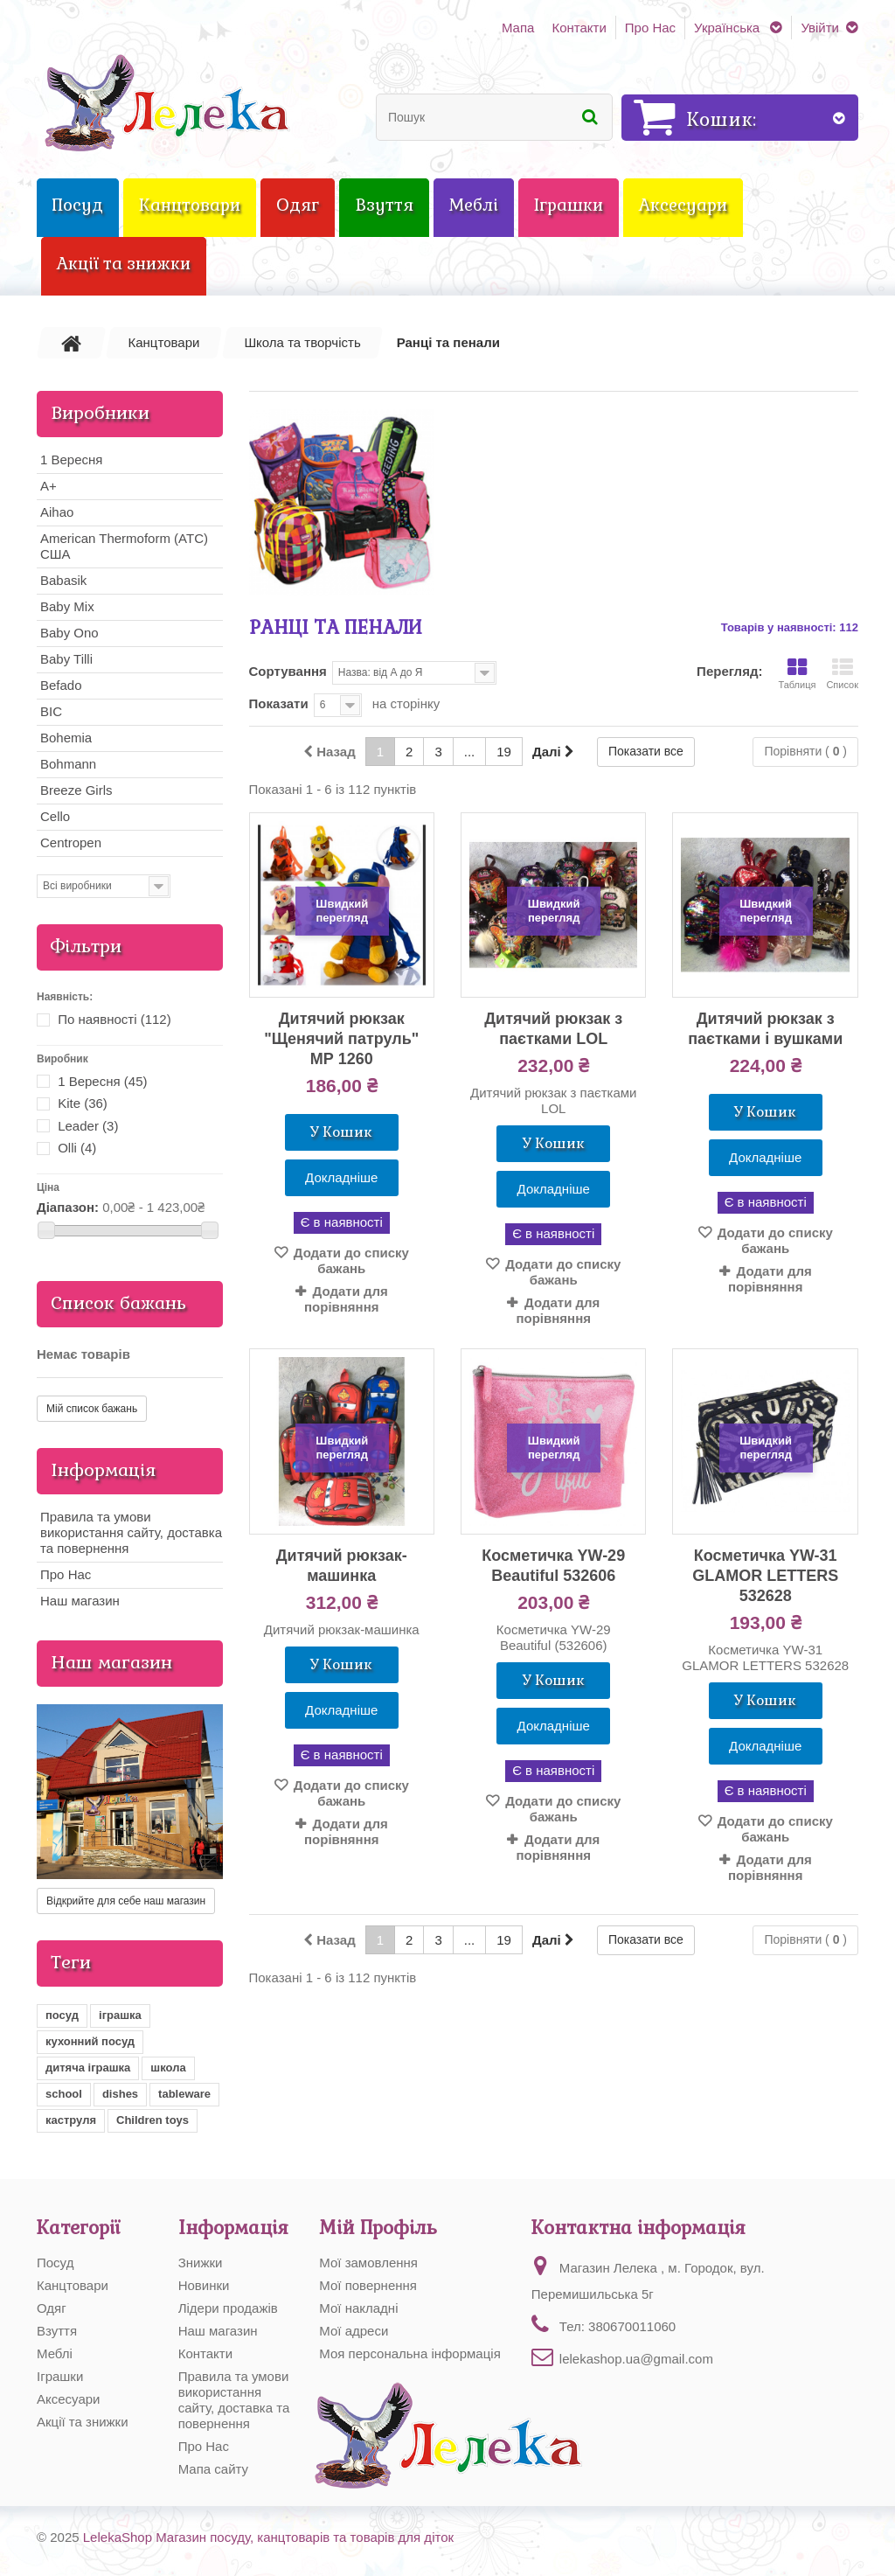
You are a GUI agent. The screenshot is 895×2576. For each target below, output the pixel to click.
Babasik (63, 580)
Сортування (288, 671)
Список (842, 674)
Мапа (518, 27)
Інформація (103, 1470)
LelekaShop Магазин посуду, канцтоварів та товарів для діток (268, 2537)
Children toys (152, 2120)
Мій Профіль (378, 2227)
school (63, 2093)
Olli (77, 1147)
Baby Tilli (66, 658)
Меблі (55, 2353)
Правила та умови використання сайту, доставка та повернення (131, 1532)
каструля (70, 2120)
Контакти (579, 27)
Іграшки (60, 2376)
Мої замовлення (368, 2262)
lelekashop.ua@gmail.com (636, 2358)
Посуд (55, 2262)
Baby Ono (69, 632)
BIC (51, 711)
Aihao (56, 512)
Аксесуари (68, 2399)
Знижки (200, 2262)
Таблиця (796, 674)
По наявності (114, 1019)
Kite (83, 1103)
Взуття (57, 2330)
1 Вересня (71, 459)
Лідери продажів (228, 2308)
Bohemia (66, 737)
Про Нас (650, 27)
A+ (48, 485)
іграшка (120, 2015)
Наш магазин (80, 1600)
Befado (61, 685)
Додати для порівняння (346, 1299)
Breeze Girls (76, 790)
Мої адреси (353, 2330)
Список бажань (118, 1302)
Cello (55, 816)
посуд (62, 2015)
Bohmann (68, 763)
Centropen (70, 842)
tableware (184, 2093)
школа (167, 2067)
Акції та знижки (82, 2421)
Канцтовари (72, 2285)
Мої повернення (368, 2285)
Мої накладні (358, 2308)
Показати (279, 703)
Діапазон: (68, 1207)
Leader (88, 1125)
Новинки (204, 2285)
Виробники (100, 412)
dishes (120, 2093)
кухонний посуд (90, 2041)
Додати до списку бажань (349, 1260)
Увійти (820, 27)
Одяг (51, 2308)
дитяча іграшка (87, 2067)
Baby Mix (67, 606)
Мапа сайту (213, 2468)
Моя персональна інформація (409, 2353)
